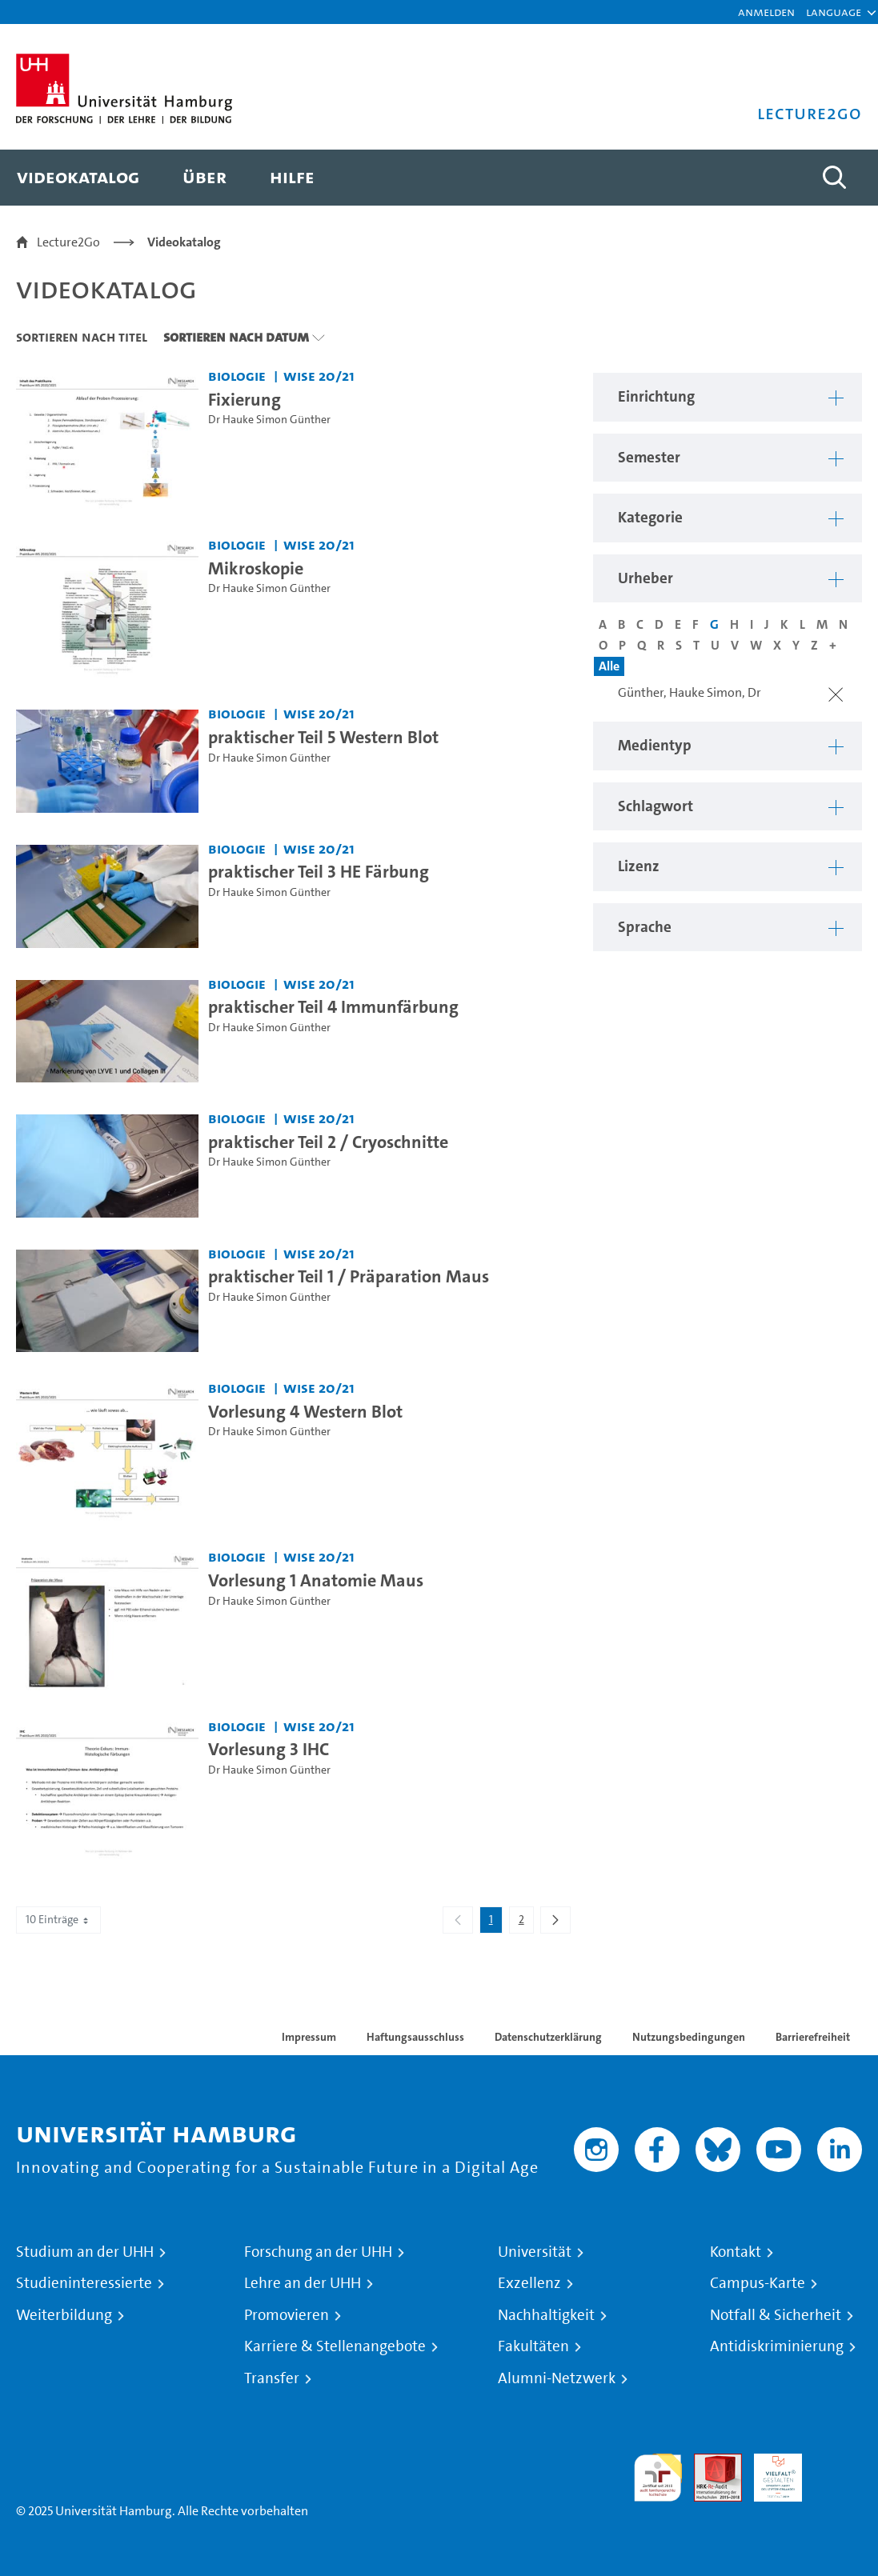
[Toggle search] (834, 178)
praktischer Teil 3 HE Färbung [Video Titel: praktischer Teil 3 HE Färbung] (318, 871)
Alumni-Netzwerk (556, 2378)
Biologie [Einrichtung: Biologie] (237, 376)
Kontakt (735, 2252)
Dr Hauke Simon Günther (269, 419)
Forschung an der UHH (318, 2252)
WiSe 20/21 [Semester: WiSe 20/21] (319, 376)
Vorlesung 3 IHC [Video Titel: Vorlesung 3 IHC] (268, 1749)
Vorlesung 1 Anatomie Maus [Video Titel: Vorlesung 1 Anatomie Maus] (315, 1580)
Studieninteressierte (84, 2283)
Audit (709, 2462)
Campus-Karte (757, 2283)
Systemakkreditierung (838, 2462)
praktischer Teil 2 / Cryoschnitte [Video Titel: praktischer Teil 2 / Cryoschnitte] (328, 1142)
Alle (609, 666)
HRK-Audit (769, 2472)
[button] (833, 12)
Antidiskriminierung (777, 2346)
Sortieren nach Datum (236, 336)
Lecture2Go (68, 242)
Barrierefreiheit (813, 2037)
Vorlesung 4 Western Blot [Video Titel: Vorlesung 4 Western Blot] (305, 1411)
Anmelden (766, 11)
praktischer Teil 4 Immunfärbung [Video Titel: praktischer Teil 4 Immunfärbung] (333, 1006)
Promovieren (286, 2315)
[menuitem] (78, 178)
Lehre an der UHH (302, 2283)
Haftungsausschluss (415, 2037)
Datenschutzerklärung (548, 2037)
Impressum (309, 2037)
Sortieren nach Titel (81, 336)
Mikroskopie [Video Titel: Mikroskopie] (255, 568)
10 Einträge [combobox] (58, 1919)
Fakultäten (533, 2346)
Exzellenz (529, 2283)
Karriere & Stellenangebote (335, 2346)
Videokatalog (184, 242)
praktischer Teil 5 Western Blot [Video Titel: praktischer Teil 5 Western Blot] (323, 737)
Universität (534, 2252)
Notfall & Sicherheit (775, 2315)
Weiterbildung (64, 2315)
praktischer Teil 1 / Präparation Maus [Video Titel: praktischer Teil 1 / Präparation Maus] (348, 1276)
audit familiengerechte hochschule (658, 2478)
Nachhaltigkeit (546, 2315)
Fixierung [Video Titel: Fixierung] (244, 399)
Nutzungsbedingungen (688, 2037)
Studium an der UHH (85, 2252)
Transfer (271, 2378)
